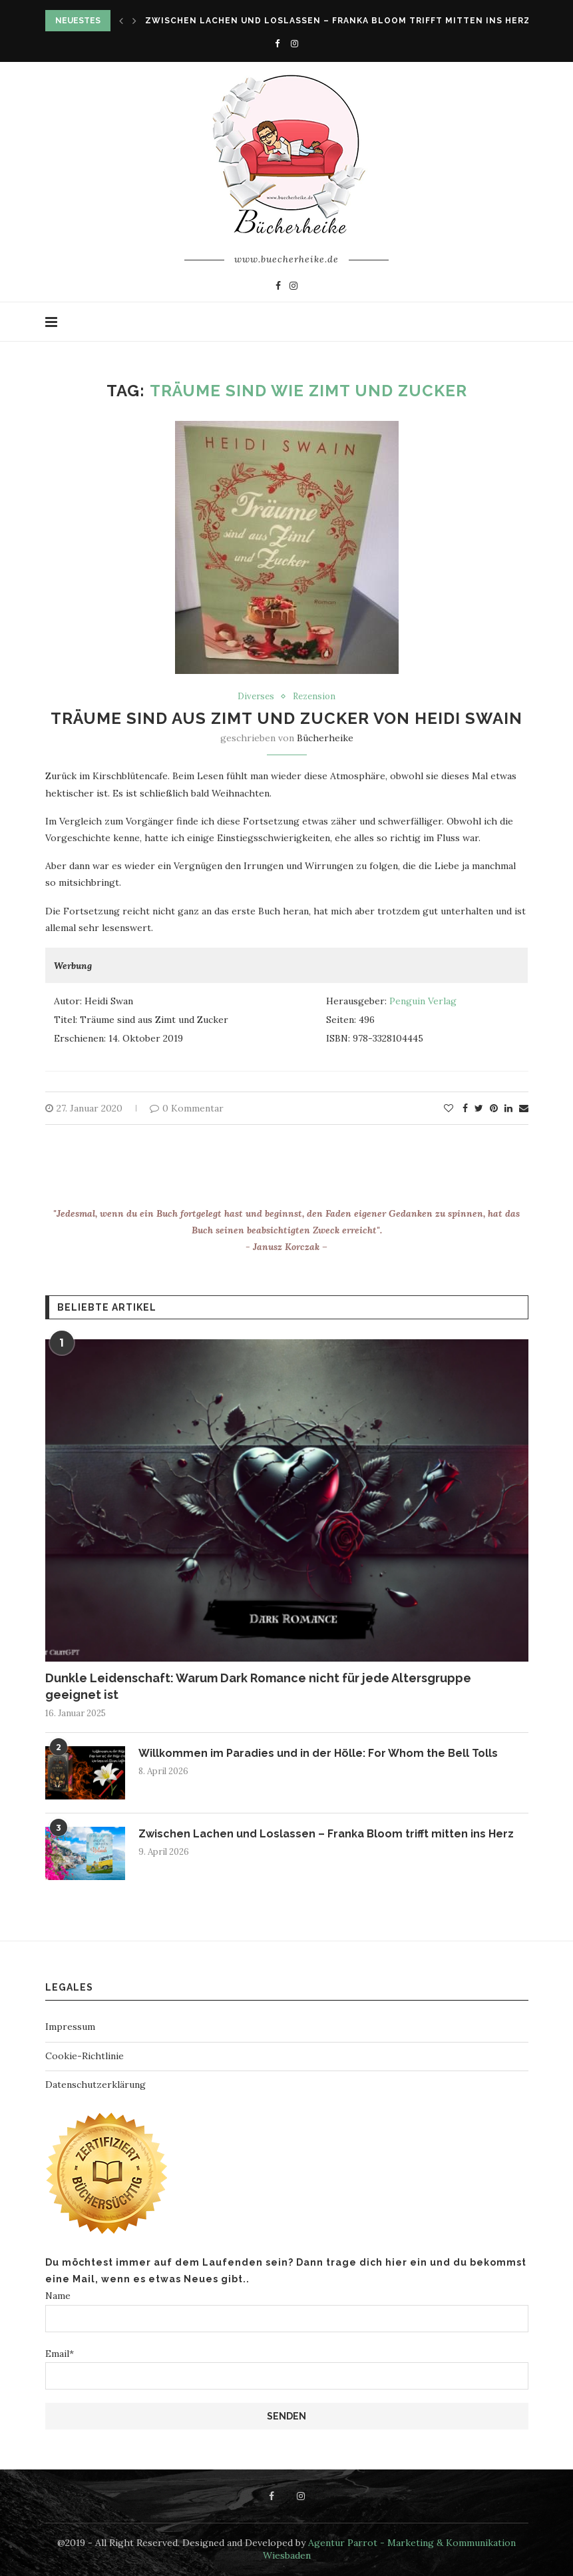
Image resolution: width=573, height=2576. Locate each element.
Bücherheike (325, 738)
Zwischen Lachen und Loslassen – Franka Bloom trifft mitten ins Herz (337, 20)
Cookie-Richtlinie (84, 2056)
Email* (286, 2369)
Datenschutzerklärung (95, 2085)
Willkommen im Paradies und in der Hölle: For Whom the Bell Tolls (318, 1753)
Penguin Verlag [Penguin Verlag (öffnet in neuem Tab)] (423, 1001)
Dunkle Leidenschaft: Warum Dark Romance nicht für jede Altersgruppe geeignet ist (258, 1686)
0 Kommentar (187, 1108)
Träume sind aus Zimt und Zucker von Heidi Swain (286, 718)
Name (286, 2311)
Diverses (256, 696)
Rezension (314, 696)
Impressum (70, 2027)
